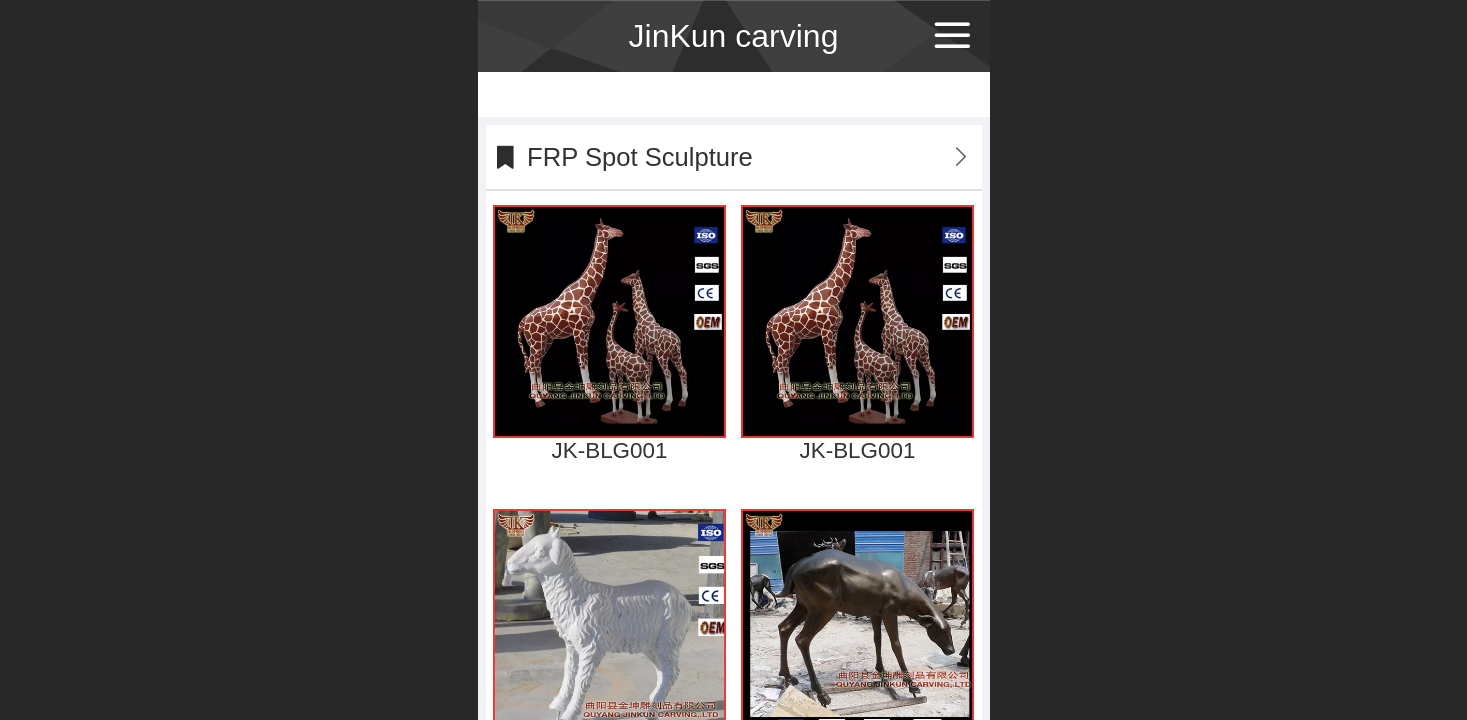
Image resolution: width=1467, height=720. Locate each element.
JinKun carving (734, 36)
